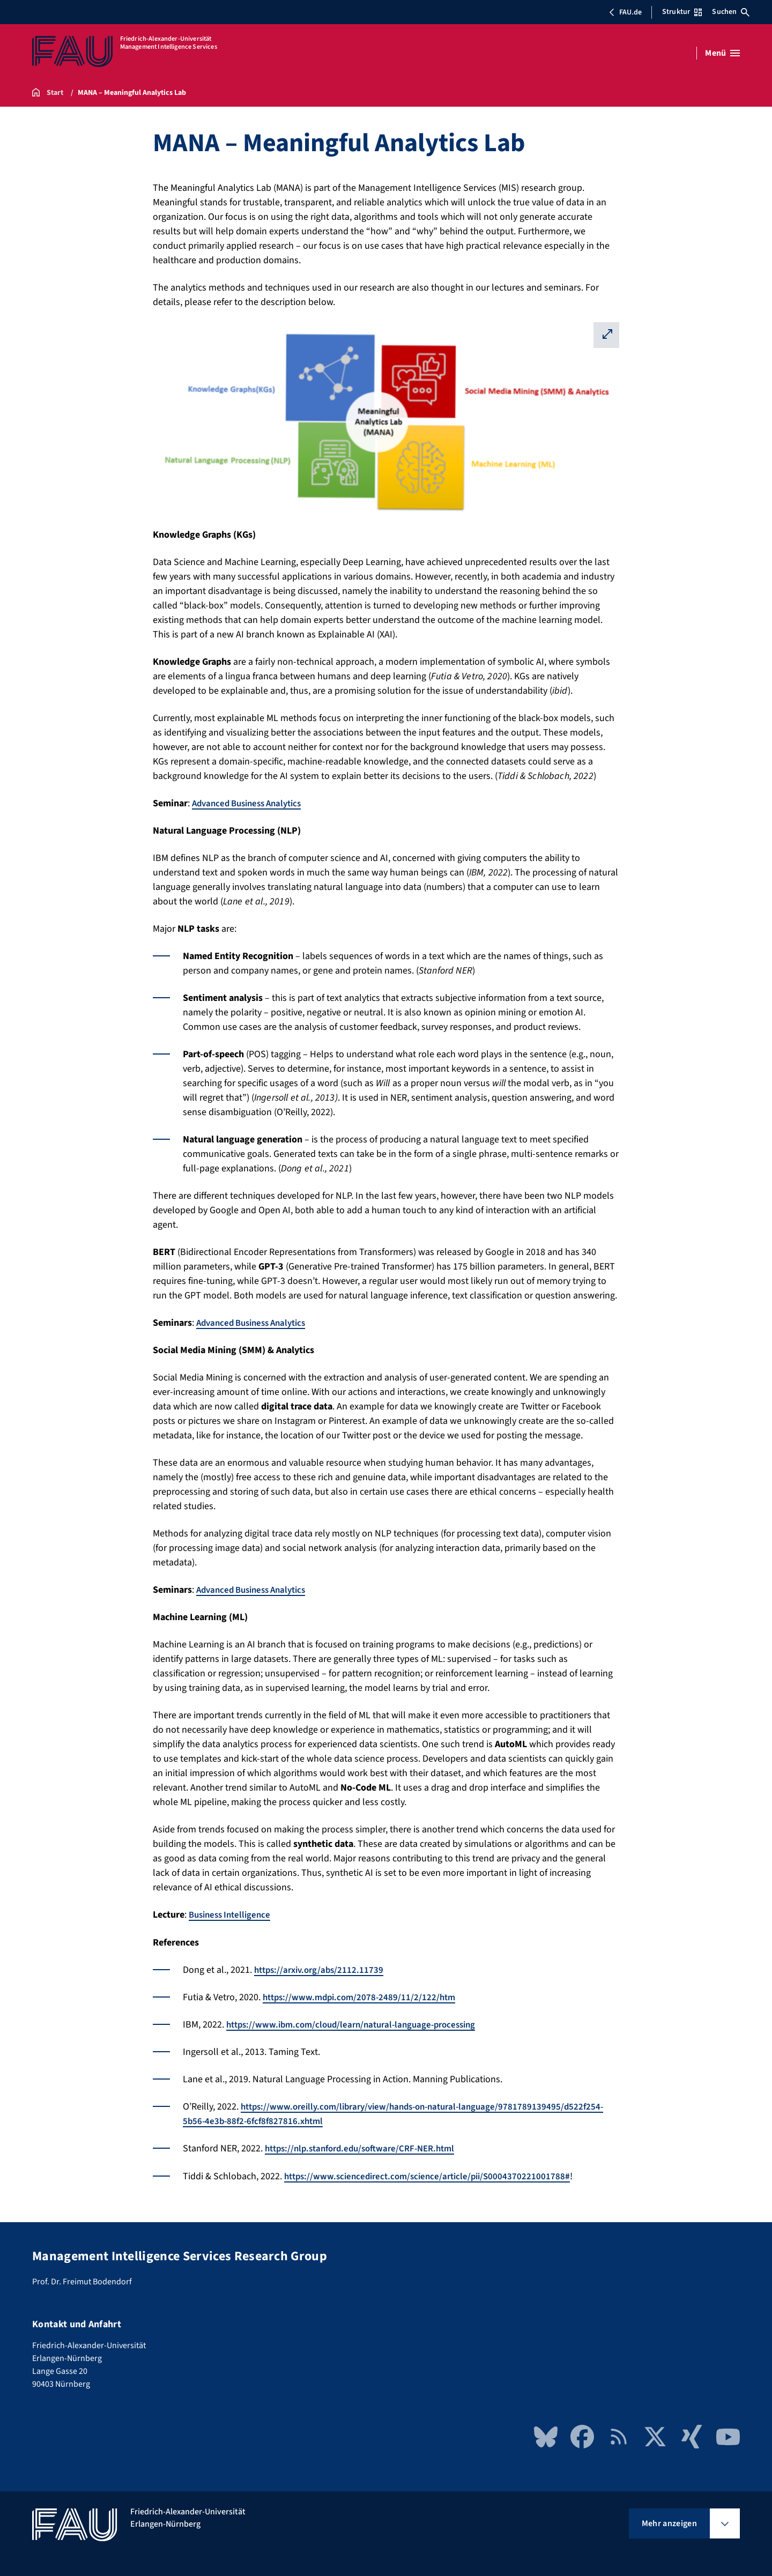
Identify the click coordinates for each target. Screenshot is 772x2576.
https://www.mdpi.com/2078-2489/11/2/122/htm (363, 1996)
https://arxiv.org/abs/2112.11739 (322, 1969)
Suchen (730, 11)
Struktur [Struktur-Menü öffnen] (682, 11)
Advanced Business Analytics (251, 803)
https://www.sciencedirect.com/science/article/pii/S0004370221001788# (433, 2175)
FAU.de (625, 12)
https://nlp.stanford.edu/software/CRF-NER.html (367, 2148)
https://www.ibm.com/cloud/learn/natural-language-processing (358, 2024)
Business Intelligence (233, 1914)
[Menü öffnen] (722, 53)
